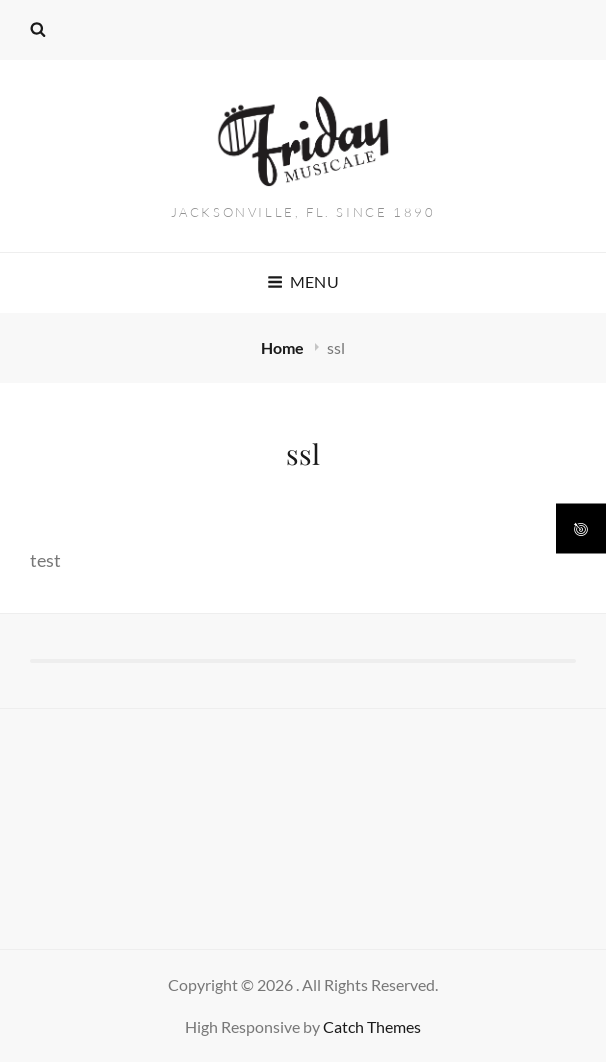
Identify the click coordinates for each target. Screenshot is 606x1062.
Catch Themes (372, 1026)
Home (284, 347)
